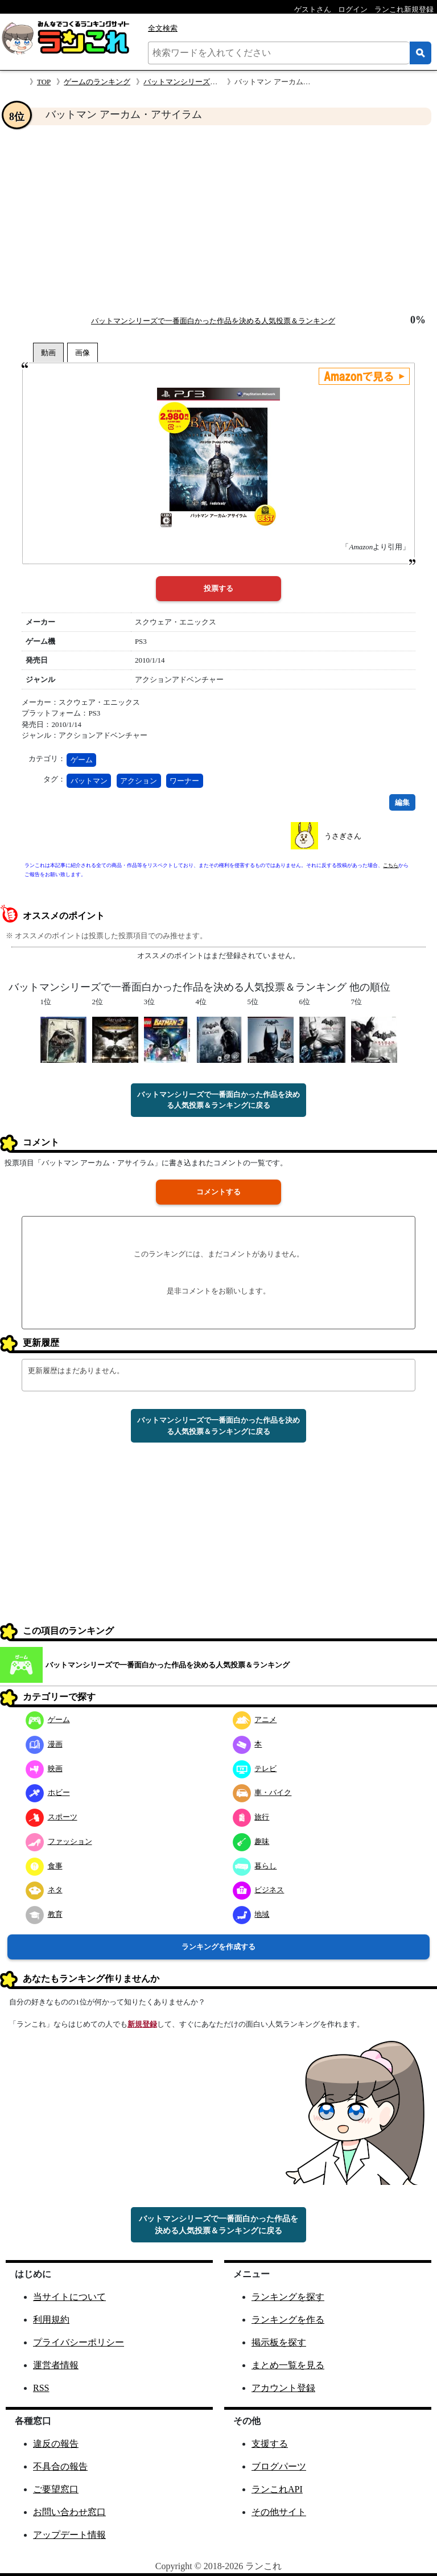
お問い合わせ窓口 (69, 2512)
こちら (390, 865)
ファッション (59, 1841)
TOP (44, 81)
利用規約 (51, 2319)
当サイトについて (69, 2297)
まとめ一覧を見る (288, 2365)
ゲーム (82, 759)
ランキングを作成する (218, 1946)
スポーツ (51, 1817)
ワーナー (184, 781)
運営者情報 (56, 2365)
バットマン (89, 781)
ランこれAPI (277, 2489)
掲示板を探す (279, 2342)
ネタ (44, 1889)
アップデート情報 (69, 2535)
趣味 (251, 1841)
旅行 (251, 1817)
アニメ (255, 1719)
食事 (44, 1866)
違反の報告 (56, 2443)
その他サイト (279, 2512)
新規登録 (142, 2024)
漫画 (44, 1744)
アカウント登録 (283, 2388)
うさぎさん (342, 836)
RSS (41, 2388)
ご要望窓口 (56, 2489)
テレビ (255, 1768)
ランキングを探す (288, 2297)
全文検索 (163, 28)
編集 (402, 802)
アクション (138, 781)
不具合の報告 (60, 2466)
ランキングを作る (288, 2319)
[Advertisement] (218, 219)
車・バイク (262, 1792)
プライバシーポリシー (78, 2342)
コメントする (218, 1192)
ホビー (48, 1792)
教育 (44, 1914)
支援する (270, 2443)
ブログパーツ (279, 2466)
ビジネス (259, 1889)
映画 (44, 1768)
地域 (251, 1914)
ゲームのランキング (97, 81)
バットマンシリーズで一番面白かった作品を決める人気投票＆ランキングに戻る (218, 1100)
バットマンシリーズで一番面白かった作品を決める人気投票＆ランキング (213, 321)
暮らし (255, 1866)
